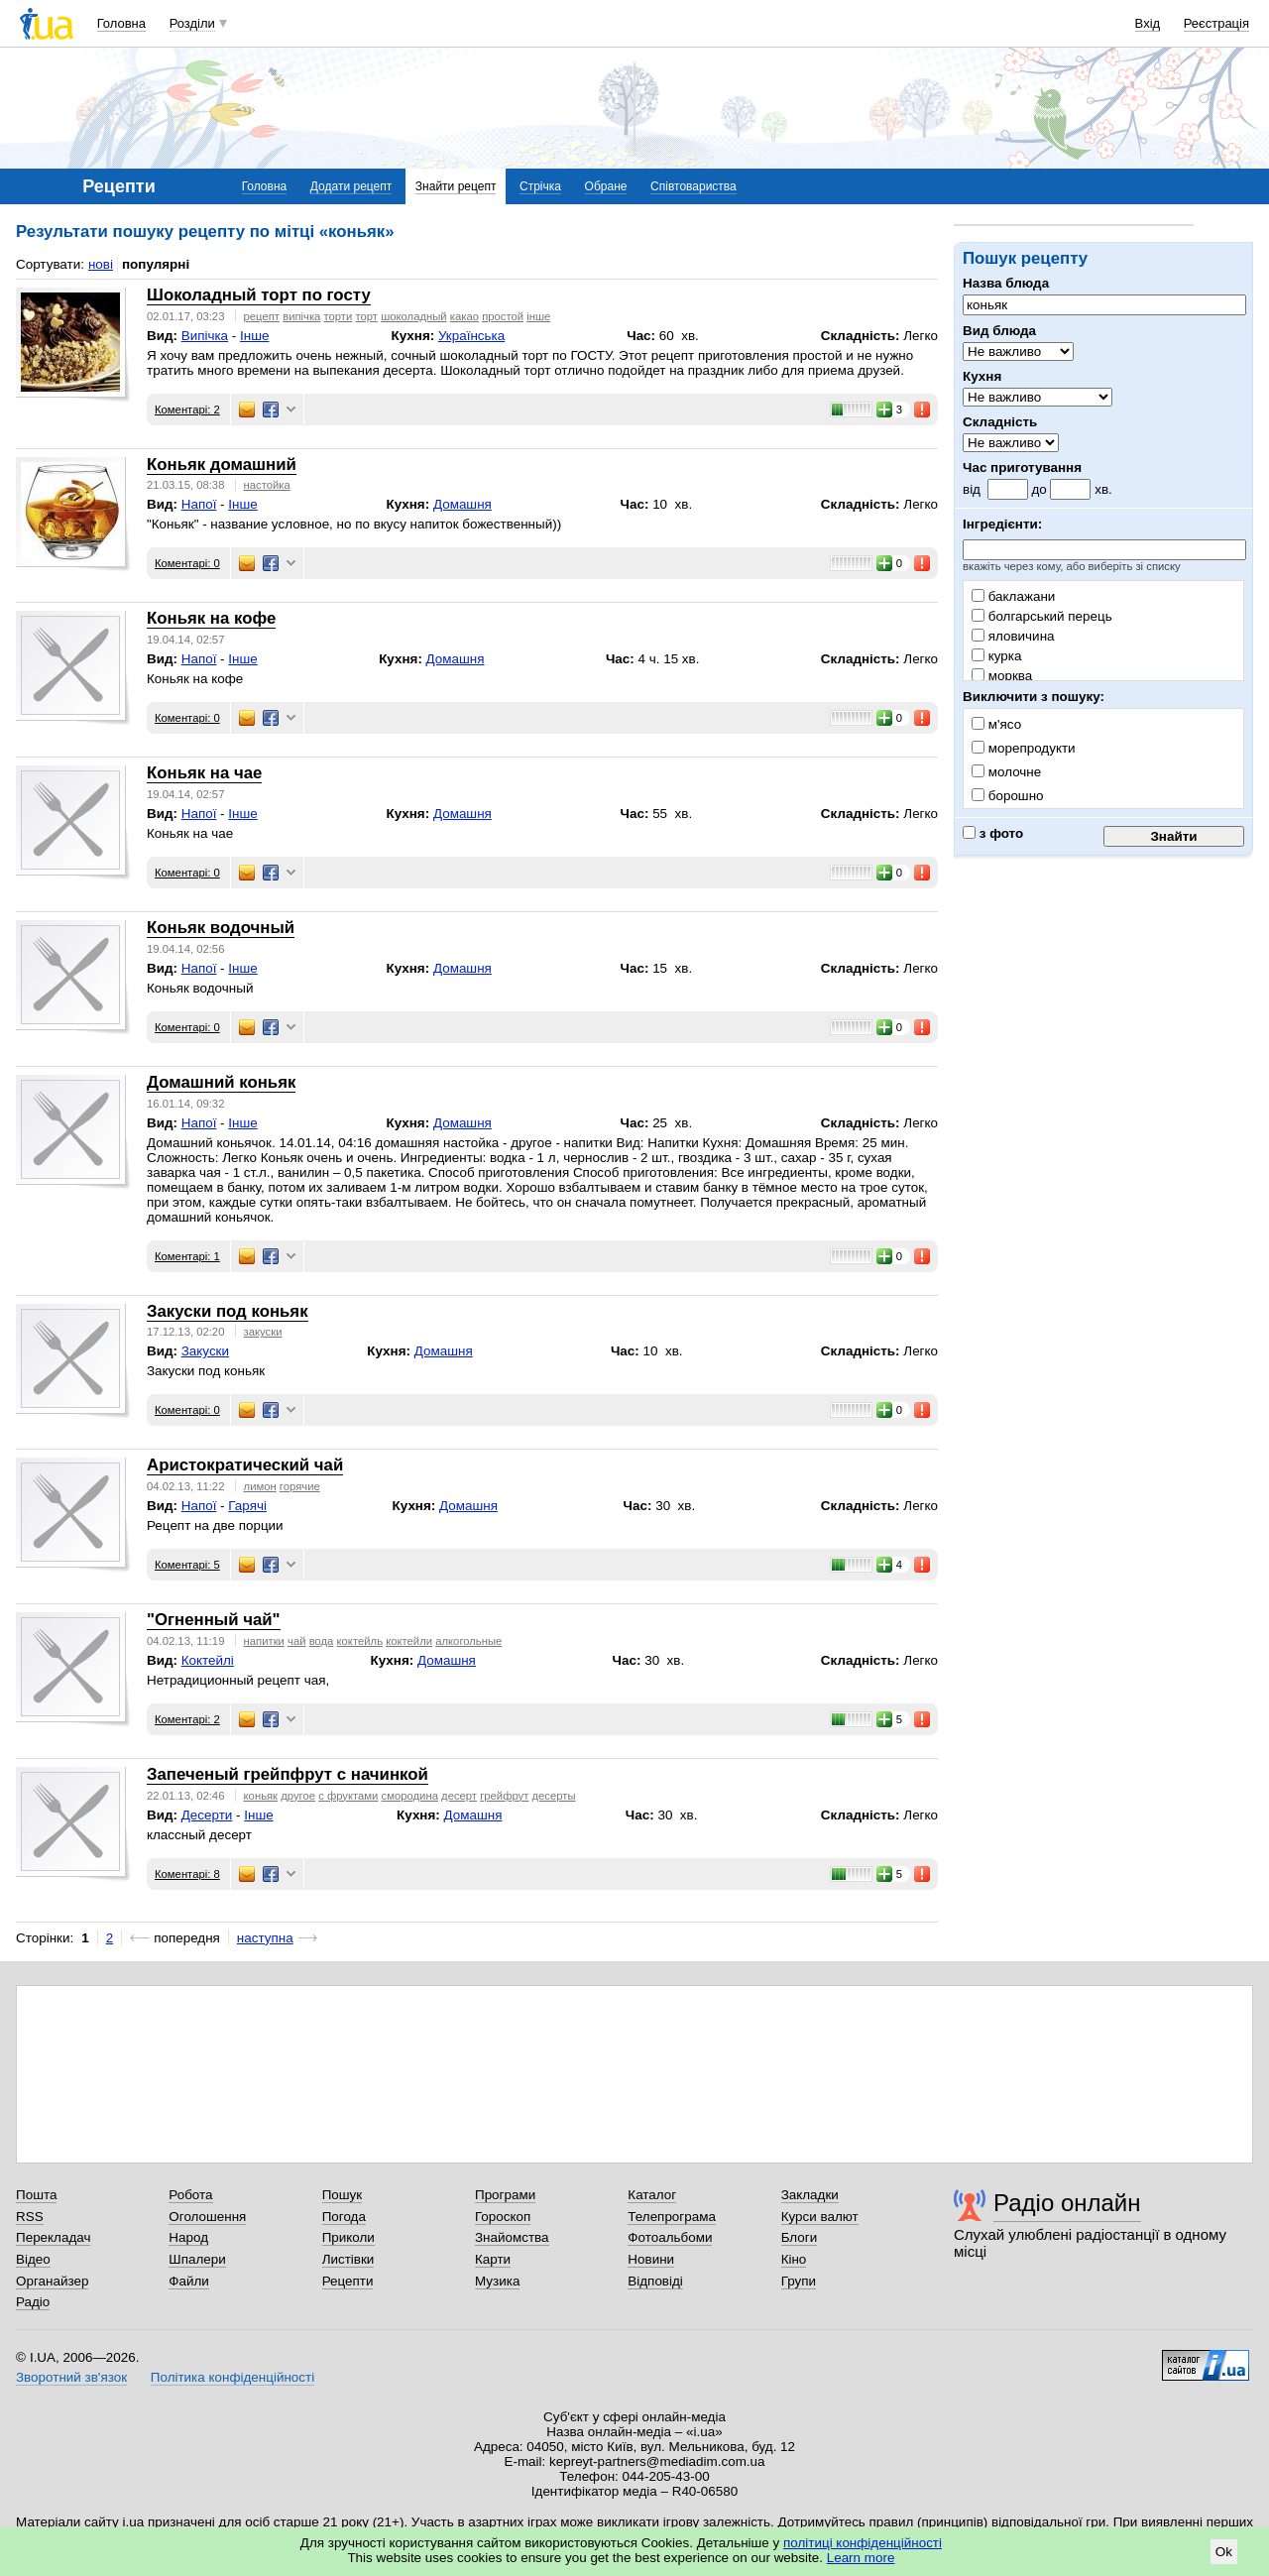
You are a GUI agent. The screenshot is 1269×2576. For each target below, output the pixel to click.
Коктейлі (207, 1660)
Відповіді (655, 2281)
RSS (30, 2216)
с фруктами (348, 1796)
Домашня (462, 504)
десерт (459, 1796)
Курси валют (820, 2216)
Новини (651, 2259)
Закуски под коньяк (227, 1311)
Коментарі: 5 (187, 1565)
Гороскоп (502, 2216)
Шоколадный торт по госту (259, 295)
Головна (121, 23)
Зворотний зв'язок (71, 2377)
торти (338, 316)
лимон (260, 1486)
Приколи (348, 2237)
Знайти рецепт (456, 186)
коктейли (409, 1641)
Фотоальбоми (670, 2237)
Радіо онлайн (1067, 2202)
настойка (267, 485)
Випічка (204, 335)
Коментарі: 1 (187, 1256)
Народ (188, 2237)
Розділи (192, 23)
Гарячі (247, 1505)
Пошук (342, 2194)
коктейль (360, 1641)
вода (321, 1641)
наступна (265, 1938)
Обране (606, 186)
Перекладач (53, 2237)
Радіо (33, 2301)
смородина (410, 1796)
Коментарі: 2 (187, 409)
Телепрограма (672, 2216)
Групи (798, 2281)
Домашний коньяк (221, 1082)
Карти (493, 2259)
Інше (254, 335)
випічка (301, 316)
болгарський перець (1042, 616)
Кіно (794, 2259)
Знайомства (512, 2237)
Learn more (861, 2557)
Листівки (348, 2259)
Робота (190, 2194)
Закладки (810, 2194)
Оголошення (207, 2216)
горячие (300, 1486)
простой (502, 316)
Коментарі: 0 (187, 563)
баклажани (1013, 596)
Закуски (205, 1351)
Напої (199, 504)
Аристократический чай (245, 1465)
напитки (264, 1641)
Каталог (652, 2194)
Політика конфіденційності (232, 2377)
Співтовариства (693, 186)
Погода (344, 2216)
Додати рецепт (351, 186)
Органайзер (52, 2281)
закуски (263, 1332)
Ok (1223, 2551)
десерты (554, 1796)
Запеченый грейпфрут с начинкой (287, 1774)
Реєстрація (1216, 23)
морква (1002, 675)
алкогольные (468, 1641)
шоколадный (414, 316)
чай (296, 1641)
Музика (497, 2281)
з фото (993, 833)
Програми (505, 2194)
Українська (471, 335)
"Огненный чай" (214, 1619)
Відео (33, 2259)
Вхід (1148, 23)
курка (996, 655)
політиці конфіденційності (862, 2542)
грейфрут (504, 1796)
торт (366, 316)
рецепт (262, 316)
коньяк (261, 1796)
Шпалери (197, 2259)
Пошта (36, 2194)
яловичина (1013, 636)
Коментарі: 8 (187, 1874)
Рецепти (348, 2281)
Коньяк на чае (204, 772)
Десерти (207, 1815)
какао (464, 316)
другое (298, 1796)
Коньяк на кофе (211, 618)
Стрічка (540, 186)
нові (100, 264)
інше (538, 316)
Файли (189, 2281)
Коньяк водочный (220, 927)
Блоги (799, 2237)
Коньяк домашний (221, 464)
